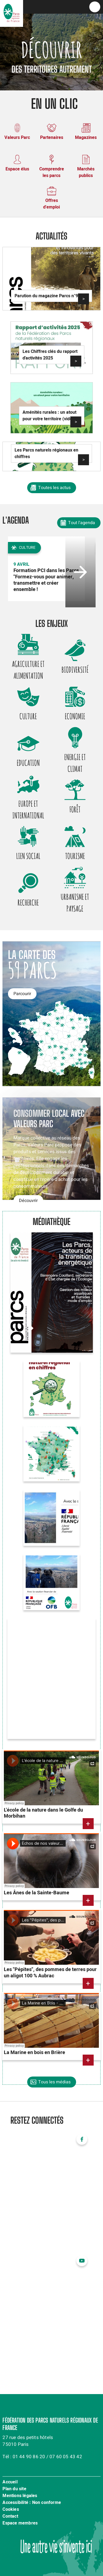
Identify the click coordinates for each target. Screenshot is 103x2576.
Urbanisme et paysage (75, 902)
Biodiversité (75, 670)
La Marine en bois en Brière (34, 2052)
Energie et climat (75, 763)
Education (28, 763)
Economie (75, 716)
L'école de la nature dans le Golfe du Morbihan (43, 1813)
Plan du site (14, 2489)
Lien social (28, 856)
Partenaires (51, 137)
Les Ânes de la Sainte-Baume (36, 1892)
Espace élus (17, 169)
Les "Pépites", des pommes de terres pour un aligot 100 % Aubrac (50, 1972)
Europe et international (28, 809)
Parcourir (22, 993)
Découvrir (28, 1200)
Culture (28, 716)
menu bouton (94, 6)
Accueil (9, 2482)
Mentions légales (19, 2496)
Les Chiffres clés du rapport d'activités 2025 (50, 354)
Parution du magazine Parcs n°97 (47, 296)
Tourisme (75, 856)
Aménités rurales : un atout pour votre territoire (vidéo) (49, 415)
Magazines (86, 137)
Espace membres (20, 2523)
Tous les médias (54, 2082)
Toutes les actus (54, 487)
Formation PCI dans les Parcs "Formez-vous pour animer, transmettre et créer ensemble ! (46, 580)
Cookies (10, 2510)
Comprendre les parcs (51, 172)
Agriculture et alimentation (28, 670)
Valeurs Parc (17, 137)
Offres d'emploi (51, 203)
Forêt (74, 809)
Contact (10, 2517)
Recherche (28, 902)
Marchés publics (85, 172)
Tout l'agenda (81, 522)
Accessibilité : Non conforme (31, 2503)
